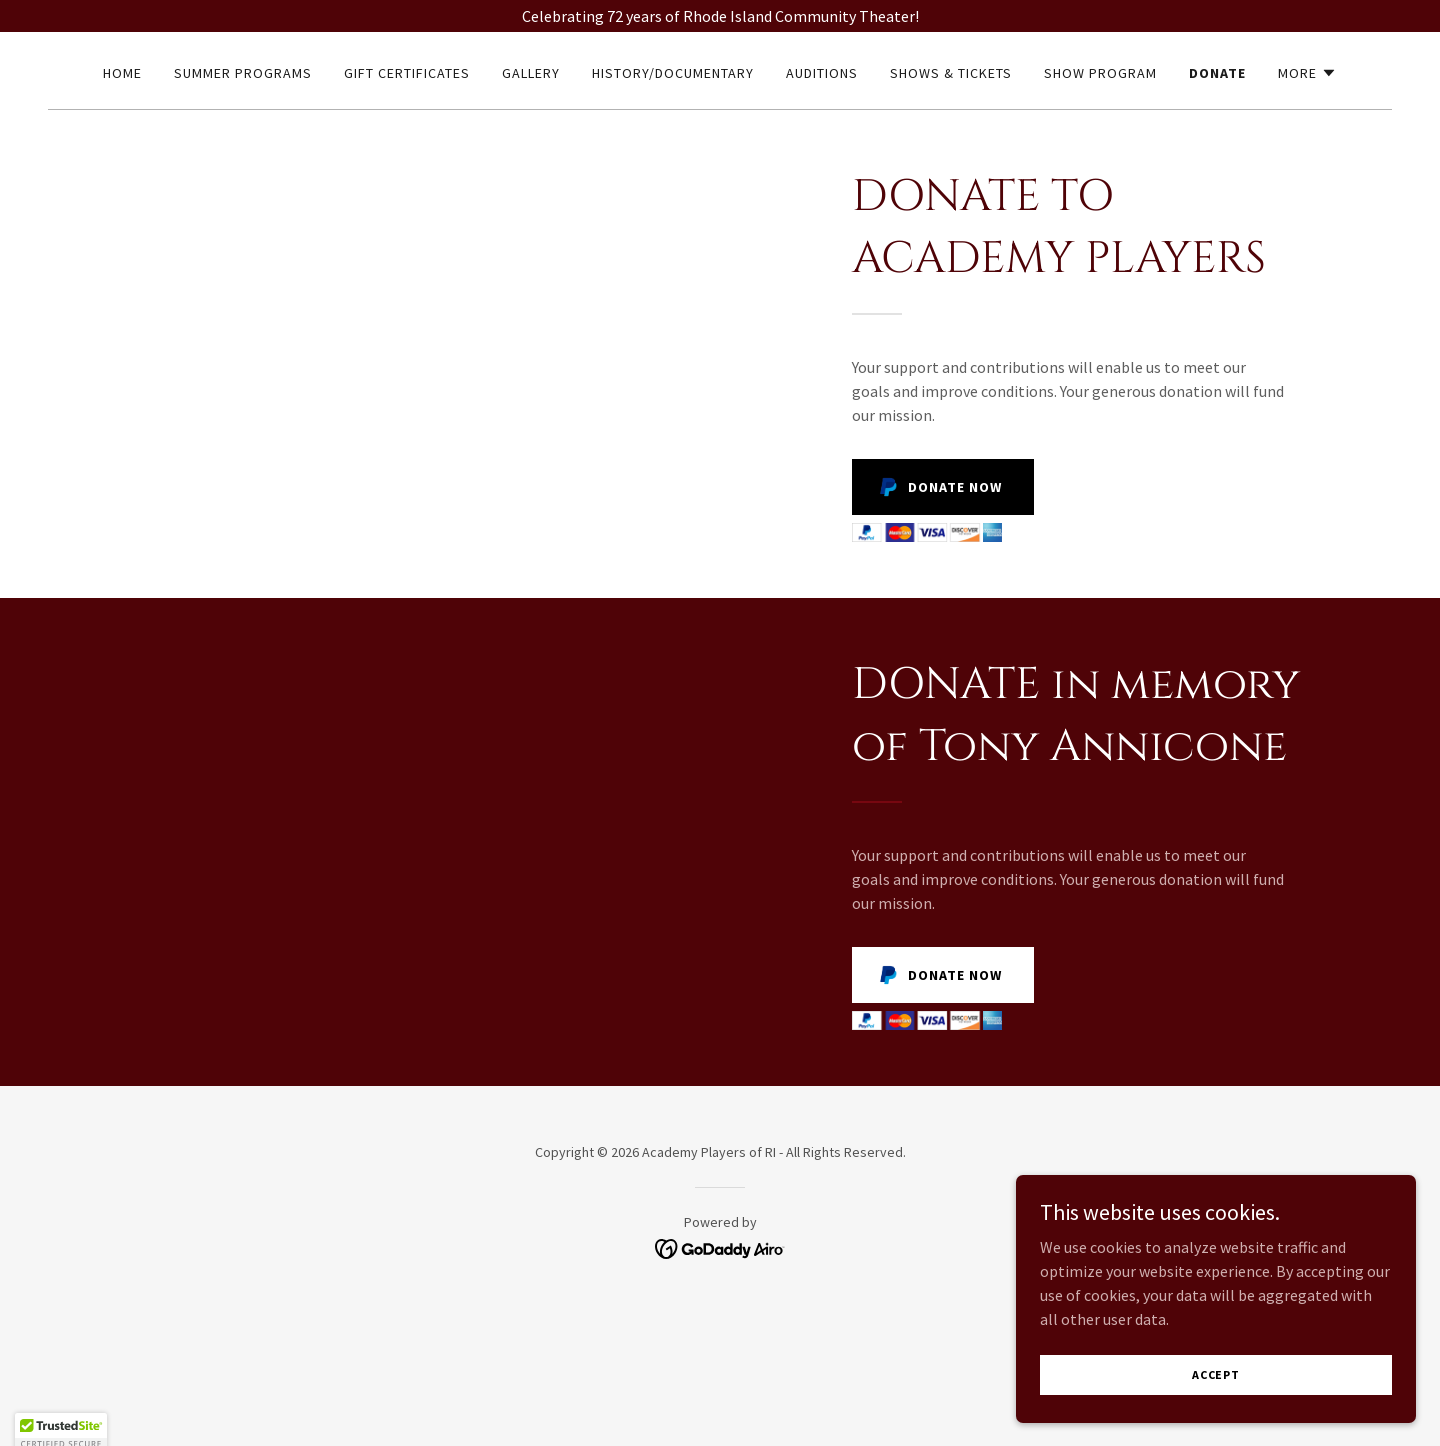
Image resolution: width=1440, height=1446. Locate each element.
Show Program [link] (1100, 73)
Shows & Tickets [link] (951, 73)
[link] (720, 1247)
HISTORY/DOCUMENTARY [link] (673, 73)
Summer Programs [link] (243, 73)
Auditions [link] (822, 73)
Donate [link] (1217, 73)
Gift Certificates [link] (407, 73)
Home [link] (122, 73)
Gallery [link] (531, 73)
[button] (1307, 73)
